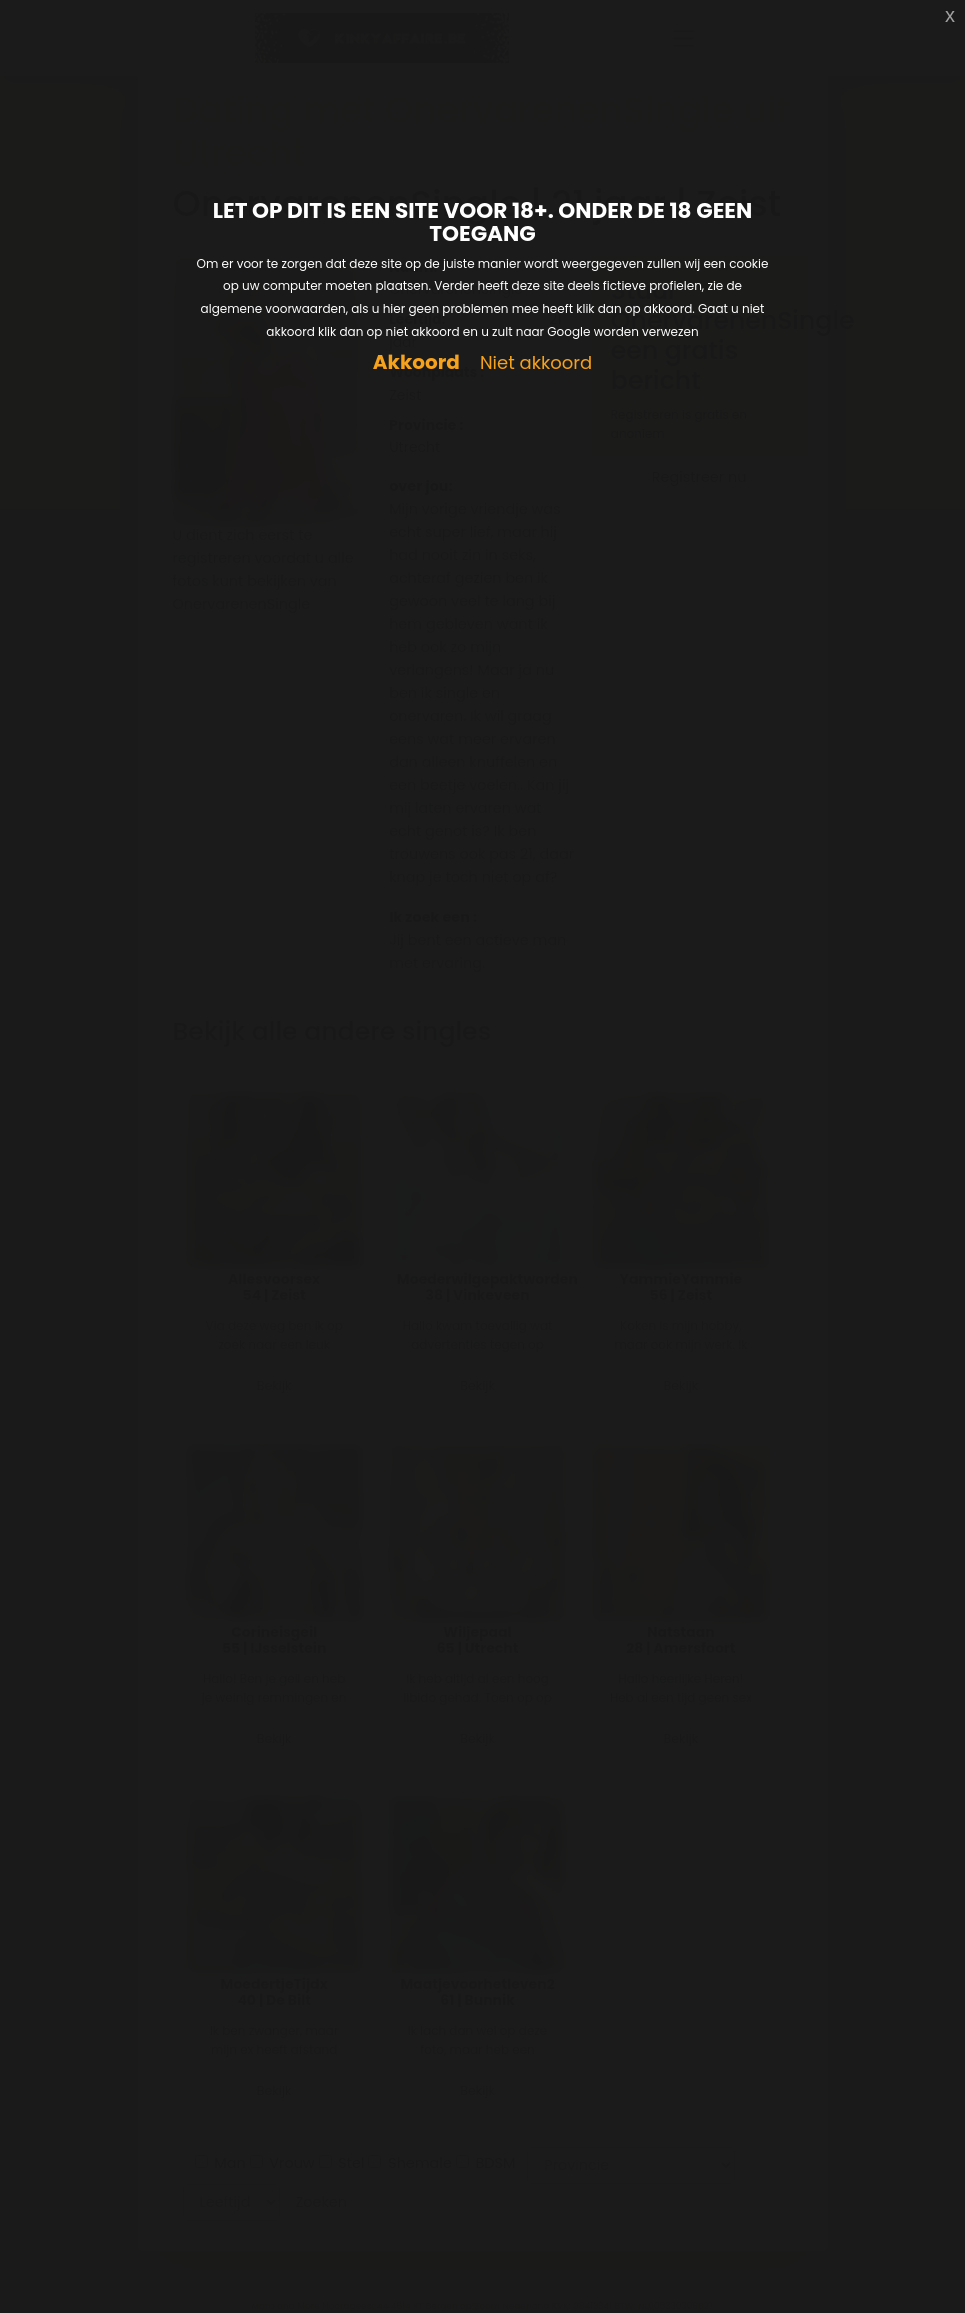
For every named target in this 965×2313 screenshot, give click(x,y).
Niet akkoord (536, 363)
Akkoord (416, 362)
